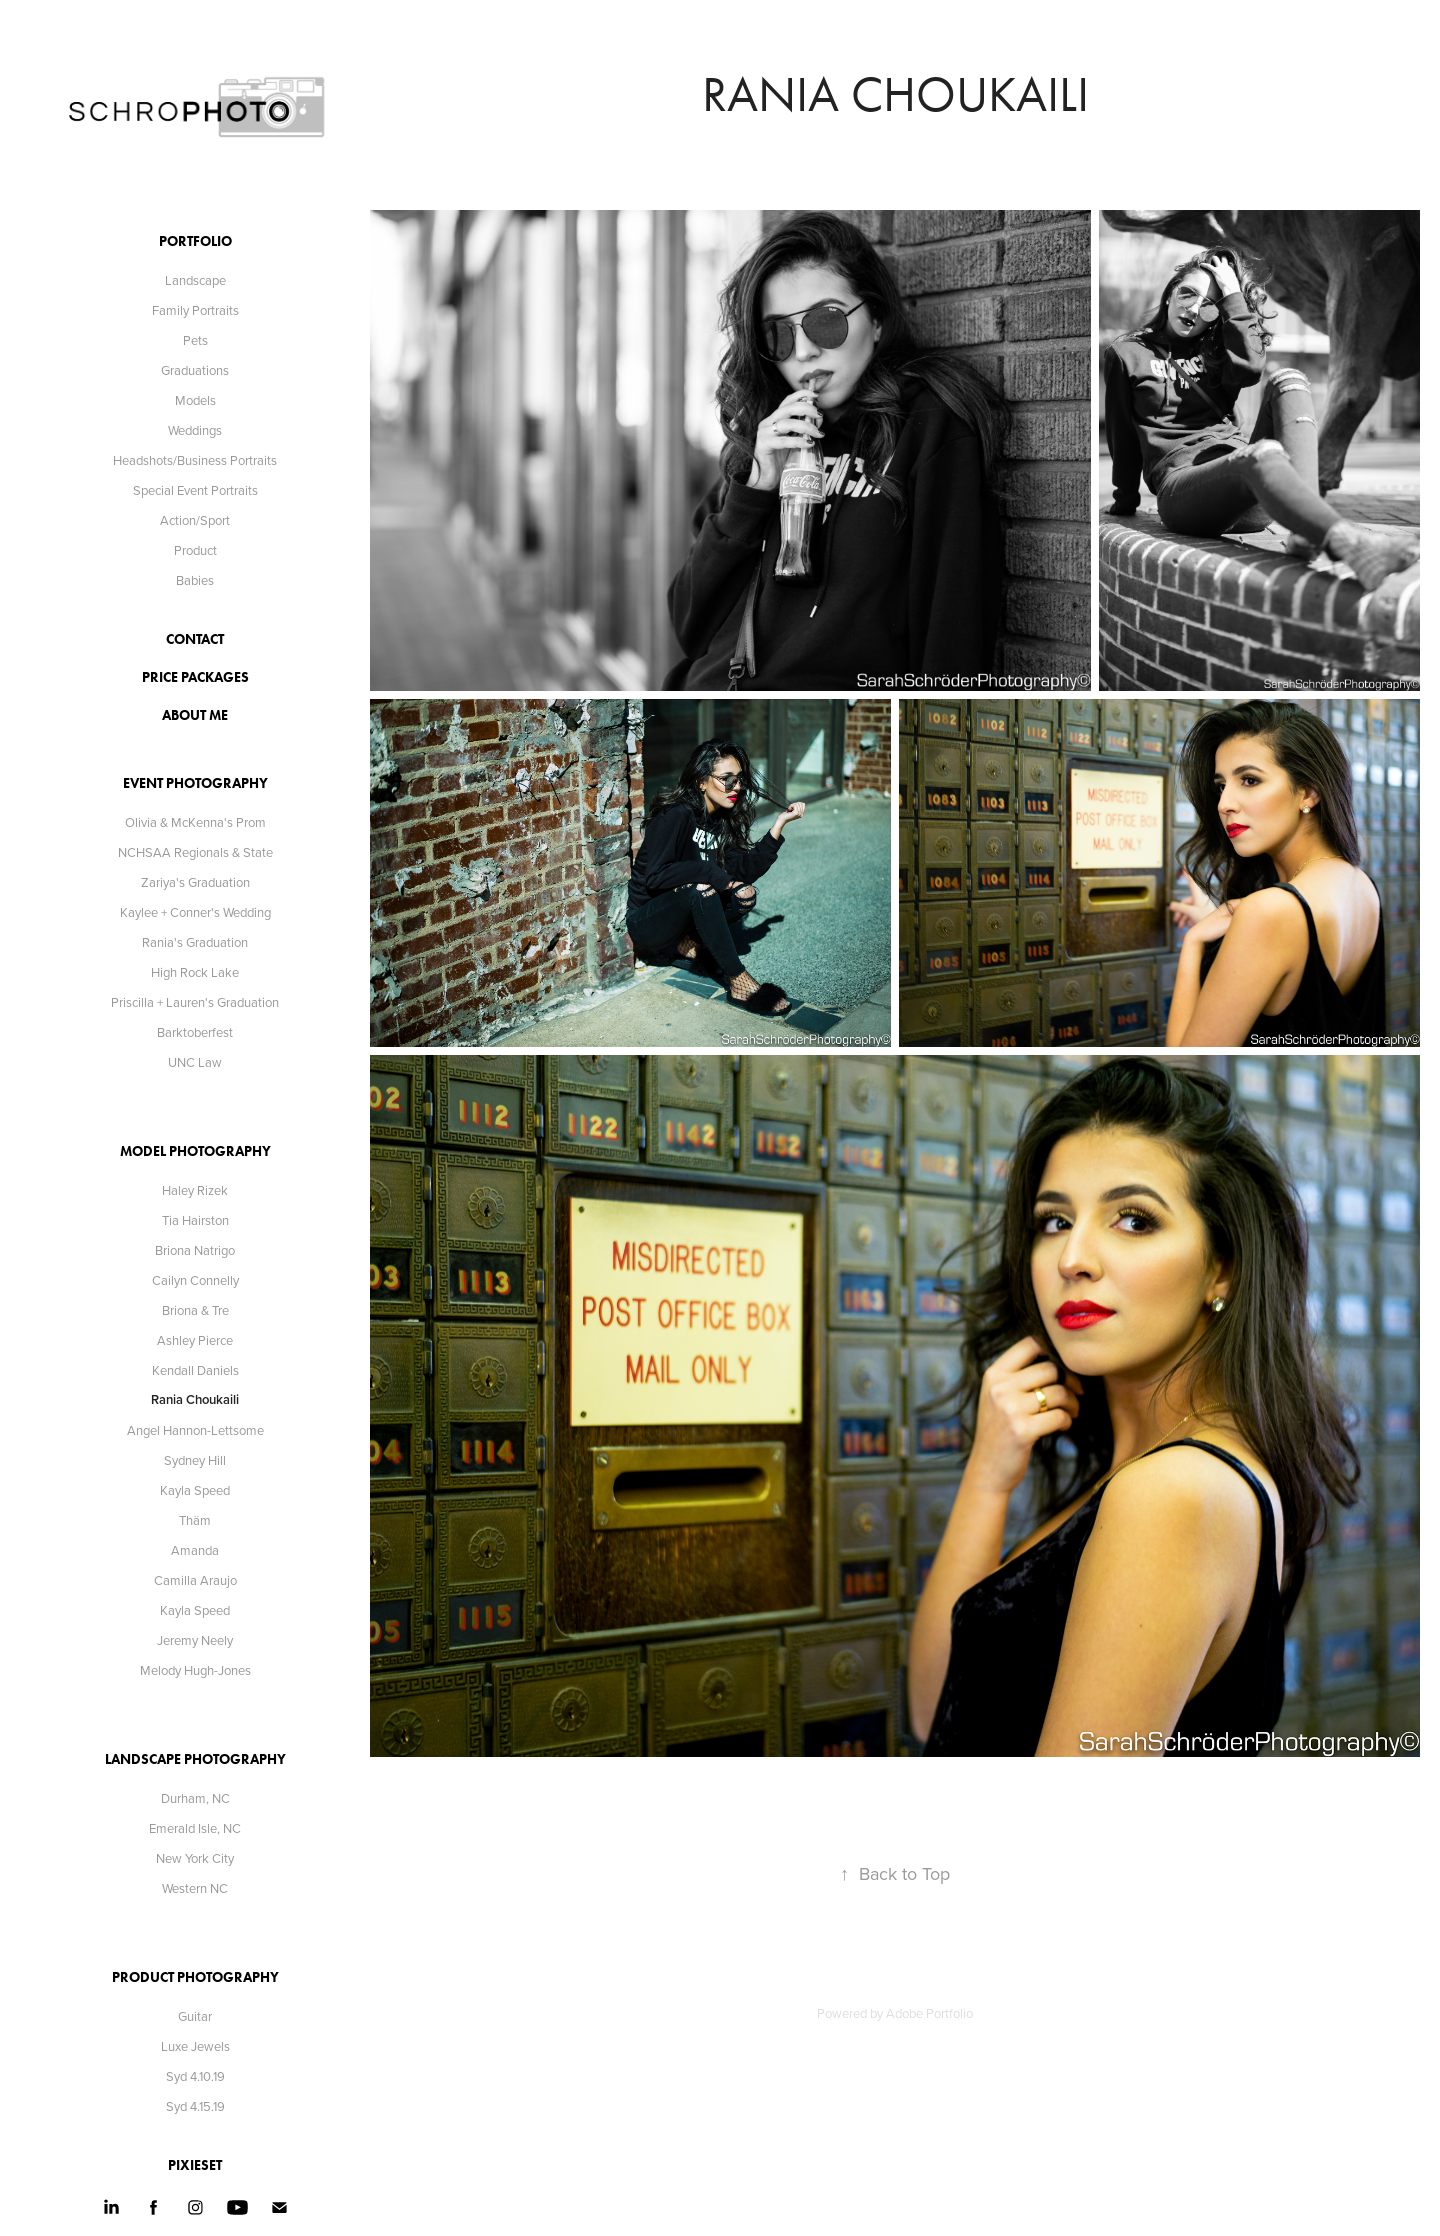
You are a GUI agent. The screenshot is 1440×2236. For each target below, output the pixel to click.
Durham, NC (195, 1798)
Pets (195, 340)
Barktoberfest (195, 1032)
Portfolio (195, 241)
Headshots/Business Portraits (195, 460)
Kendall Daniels (195, 1370)
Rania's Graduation (195, 942)
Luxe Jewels (195, 2046)
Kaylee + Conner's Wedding (195, 912)
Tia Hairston (195, 1220)
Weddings (195, 430)
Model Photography (195, 1151)
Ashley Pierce (195, 1340)
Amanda (195, 1550)
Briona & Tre (195, 1310)
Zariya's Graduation (195, 882)
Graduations (195, 370)
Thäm (195, 1520)
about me (195, 715)
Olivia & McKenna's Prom (195, 822)
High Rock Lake (195, 972)
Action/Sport (195, 520)
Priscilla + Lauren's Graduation (195, 1002)
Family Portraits (195, 310)
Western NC (195, 1888)
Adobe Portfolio (929, 2013)
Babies (195, 580)
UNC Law (195, 1062)
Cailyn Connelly (195, 1280)
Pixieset (195, 2165)
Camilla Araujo (195, 1580)
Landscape (195, 280)
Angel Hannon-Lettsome (195, 1430)
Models (195, 400)
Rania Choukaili (195, 1399)
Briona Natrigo (195, 1250)
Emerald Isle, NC (195, 1828)
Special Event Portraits (195, 490)
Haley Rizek (195, 1190)
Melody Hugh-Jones (195, 1670)
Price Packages (195, 677)
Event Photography (195, 783)
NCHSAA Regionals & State (195, 852)
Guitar (195, 2016)
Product (195, 550)
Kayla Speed (195, 1490)
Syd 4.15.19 (195, 2106)
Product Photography (195, 1977)
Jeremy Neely (195, 1640)
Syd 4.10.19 (195, 2076)
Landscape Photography (195, 1759)
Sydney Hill (195, 1460)
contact (195, 639)
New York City (195, 1858)
